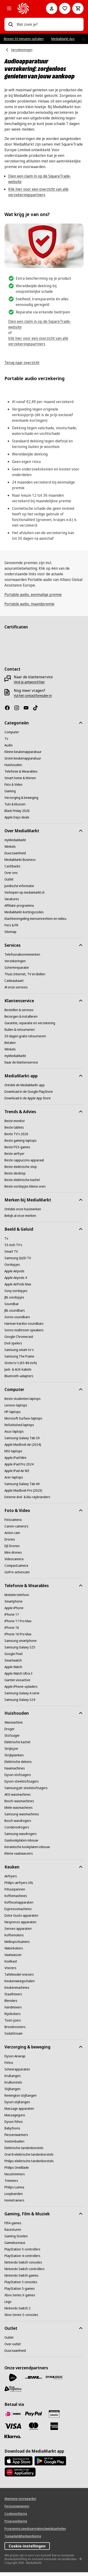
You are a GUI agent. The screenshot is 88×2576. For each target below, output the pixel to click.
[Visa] (12, 2426)
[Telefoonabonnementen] (22, 954)
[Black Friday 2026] (17, 810)
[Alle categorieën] (9, 8)
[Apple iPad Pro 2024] (19, 1464)
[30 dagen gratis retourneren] (25, 1036)
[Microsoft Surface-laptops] (23, 1418)
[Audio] (8, 745)
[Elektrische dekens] (18, 1761)
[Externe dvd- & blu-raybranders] (27, 1497)
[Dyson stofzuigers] (17, 1774)
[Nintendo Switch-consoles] (23, 2262)
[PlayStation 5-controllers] (22, 2249)
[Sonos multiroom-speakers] (24, 1330)
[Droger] (9, 1729)
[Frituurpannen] (14, 1889)
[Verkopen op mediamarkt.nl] (24, 892)
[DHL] (33, 2377)
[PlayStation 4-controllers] (22, 2255)
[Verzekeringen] (15, 961)
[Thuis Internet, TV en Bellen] (24, 974)
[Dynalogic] (54, 2377)
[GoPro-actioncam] (17, 1572)
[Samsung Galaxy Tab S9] (22, 1438)
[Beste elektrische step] (20, 1166)
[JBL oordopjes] (14, 1297)
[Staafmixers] (13, 1994)
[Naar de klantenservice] (21, 1062)
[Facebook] (9, 708)
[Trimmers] (11, 2180)
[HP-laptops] (12, 1411)
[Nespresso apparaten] (20, 1922)
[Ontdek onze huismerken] (22, 1209)
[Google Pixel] (13, 1653)
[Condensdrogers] (16, 1827)
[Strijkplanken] (14, 1755)
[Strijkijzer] (11, 1748)
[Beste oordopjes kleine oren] (25, 1186)
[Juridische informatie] (19, 886)
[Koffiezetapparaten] (18, 1902)
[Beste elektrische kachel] (22, 1180)
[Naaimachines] (14, 1768)
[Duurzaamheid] (15, 853)
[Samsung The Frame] (19, 1356)
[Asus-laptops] (14, 1431)
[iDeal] (12, 2414)
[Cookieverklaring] (15, 2514)
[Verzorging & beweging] (21, 797)
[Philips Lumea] (14, 2187)
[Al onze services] (16, 987)
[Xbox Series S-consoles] (21, 2314)
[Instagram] (18, 708)
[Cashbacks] (12, 866)
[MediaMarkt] (25, 8)
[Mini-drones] (13, 1552)
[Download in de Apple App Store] (27, 1098)
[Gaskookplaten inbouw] (21, 1840)
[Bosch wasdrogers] (17, 1820)
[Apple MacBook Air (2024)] (22, 1444)
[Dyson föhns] (13, 2121)
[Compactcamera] (16, 1565)
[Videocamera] (13, 1559)
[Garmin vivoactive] (17, 1680)
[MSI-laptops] (13, 1451)
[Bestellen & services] (19, 1010)
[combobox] (48, 24)
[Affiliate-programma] (19, 905)
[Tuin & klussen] (15, 804)
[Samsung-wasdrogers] (20, 1833)
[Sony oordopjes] (15, 1290)
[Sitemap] (10, 931)
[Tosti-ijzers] (12, 2020)
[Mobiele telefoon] (16, 1595)
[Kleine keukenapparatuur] (23, 751)
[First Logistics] (12, 2389)
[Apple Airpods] (14, 1271)
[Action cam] (12, 1532)
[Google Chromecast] (18, 1336)
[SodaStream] (13, 2033)
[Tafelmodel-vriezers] (19, 1974)
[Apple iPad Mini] (15, 1457)
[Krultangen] (12, 2075)
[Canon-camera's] (16, 1526)
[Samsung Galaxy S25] (19, 1647)
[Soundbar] (11, 1304)
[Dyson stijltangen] (17, 2102)
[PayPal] (33, 2414)
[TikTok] (37, 708)
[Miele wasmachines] (18, 1807)
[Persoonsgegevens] (16, 2506)
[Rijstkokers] (12, 2013)
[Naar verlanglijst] (64, 8)
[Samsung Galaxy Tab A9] (22, 1484)
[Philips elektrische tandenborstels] (29, 2161)
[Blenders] (10, 2000)
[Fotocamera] (13, 1519)
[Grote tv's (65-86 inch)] (20, 1363)
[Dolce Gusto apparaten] (21, 1915)
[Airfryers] (10, 1876)
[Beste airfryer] (14, 1153)
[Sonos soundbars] (17, 1317)
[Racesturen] (12, 2229)
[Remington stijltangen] (20, 2095)
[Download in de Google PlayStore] (28, 1091)
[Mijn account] (51, 8)
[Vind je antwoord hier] (29, 682)
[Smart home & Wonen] (20, 778)
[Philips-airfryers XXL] (18, 1882)
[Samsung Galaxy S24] (19, 1699)
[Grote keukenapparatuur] (22, 758)
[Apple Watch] (13, 1667)
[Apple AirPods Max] (17, 1284)
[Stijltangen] (12, 2089)
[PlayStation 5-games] (19, 2288)
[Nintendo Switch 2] (17, 2308)
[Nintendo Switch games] (21, 2275)
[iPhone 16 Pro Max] (17, 1634)
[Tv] (6, 738)
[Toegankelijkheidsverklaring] (22, 2536)
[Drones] (9, 1539)
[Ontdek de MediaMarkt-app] (24, 1085)
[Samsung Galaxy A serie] (21, 1693)
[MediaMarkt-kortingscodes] (24, 912)
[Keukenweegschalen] (19, 1981)
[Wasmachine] (13, 1722)
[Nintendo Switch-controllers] (24, 2269)
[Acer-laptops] (13, 1477)
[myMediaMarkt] (15, 840)
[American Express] (54, 2426)
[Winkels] (10, 846)
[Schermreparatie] (16, 967)
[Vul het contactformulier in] (33, 695)
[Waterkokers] (13, 1948)
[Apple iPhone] (13, 1608)
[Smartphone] (13, 1601)
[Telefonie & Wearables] (21, 771)
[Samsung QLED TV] (17, 1258)
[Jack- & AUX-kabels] (17, 1369)
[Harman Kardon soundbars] (24, 1323)
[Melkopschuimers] (17, 1941)
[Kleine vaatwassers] (18, 1853)
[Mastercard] (33, 2426)
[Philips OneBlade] (16, 2167)
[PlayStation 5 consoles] (20, 2282)
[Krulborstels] (13, 2082)
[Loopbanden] (13, 2193)
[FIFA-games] (12, 2223)
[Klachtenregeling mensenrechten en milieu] (35, 918)
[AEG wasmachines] (17, 1794)
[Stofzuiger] (12, 1735)
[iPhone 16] (11, 1627)
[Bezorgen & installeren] (21, 1016)
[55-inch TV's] (13, 1245)
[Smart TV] (11, 1251)
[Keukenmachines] (16, 1987)
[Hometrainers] (14, 2200)
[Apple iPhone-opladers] (21, 1686)
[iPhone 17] (11, 1614)
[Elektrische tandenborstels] (23, 2148)
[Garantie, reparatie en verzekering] (29, 1023)
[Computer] (11, 732)
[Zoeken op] (10, 24)
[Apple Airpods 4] (15, 1277)
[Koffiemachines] (15, 1895)
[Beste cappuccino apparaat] (24, 1160)
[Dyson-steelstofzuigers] (21, 1781)
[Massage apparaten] (19, 2108)
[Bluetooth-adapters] (18, 1376)
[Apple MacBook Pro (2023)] (23, 1490)
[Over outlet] (12, 2344)
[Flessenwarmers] (16, 2134)
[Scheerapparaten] (17, 2069)
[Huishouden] (13, 765)
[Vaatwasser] (13, 1954)
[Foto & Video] (13, 784)
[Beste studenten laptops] (22, 1398)
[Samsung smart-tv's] (19, 1349)
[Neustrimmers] (14, 2174)
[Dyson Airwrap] (14, 2056)
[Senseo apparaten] (18, 1928)
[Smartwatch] (13, 1660)
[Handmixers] (13, 2007)
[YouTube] (28, 708)
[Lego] (7, 2301)
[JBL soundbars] (14, 1310)
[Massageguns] (14, 2115)
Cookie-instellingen (27, 2546)
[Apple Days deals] (16, 817)
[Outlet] (9, 879)
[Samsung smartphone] (20, 1640)
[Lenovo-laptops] (15, 1405)
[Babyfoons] (12, 2128)
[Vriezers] (10, 1968)
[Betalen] (10, 1042)
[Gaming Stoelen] (16, 2236)
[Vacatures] (11, 899)
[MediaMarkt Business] (20, 859)
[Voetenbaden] (14, 2141)
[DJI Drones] (12, 1546)
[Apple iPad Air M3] (16, 1470)
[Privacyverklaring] (15, 2521)
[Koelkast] (10, 1961)
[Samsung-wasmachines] (21, 1814)
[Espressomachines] (18, 1909)
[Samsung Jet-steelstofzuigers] (26, 1788)
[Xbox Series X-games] (19, 2295)
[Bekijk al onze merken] (20, 1215)
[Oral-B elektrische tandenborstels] (29, 2154)
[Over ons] (11, 872)
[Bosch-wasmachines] (19, 1801)
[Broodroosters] (15, 2027)
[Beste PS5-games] (17, 1147)
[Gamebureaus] (14, 2242)
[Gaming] (10, 791)
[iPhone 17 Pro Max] (17, 1621)
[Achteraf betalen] (12, 2436)
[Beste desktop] (15, 1173)
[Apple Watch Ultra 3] (18, 1673)
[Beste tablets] (14, 1127)
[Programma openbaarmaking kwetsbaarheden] (35, 2529)
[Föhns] (8, 2062)
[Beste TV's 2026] (16, 1134)
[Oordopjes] (12, 1264)
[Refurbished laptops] (19, 1425)
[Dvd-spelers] (13, 1343)
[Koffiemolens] (14, 1935)
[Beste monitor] (14, 1121)
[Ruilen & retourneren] (19, 1029)
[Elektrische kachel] (17, 1742)
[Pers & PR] (11, 925)
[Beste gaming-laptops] (20, 1140)
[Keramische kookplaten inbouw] (27, 1847)
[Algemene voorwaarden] (20, 2499)
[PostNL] (12, 2377)
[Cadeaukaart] (14, 980)
